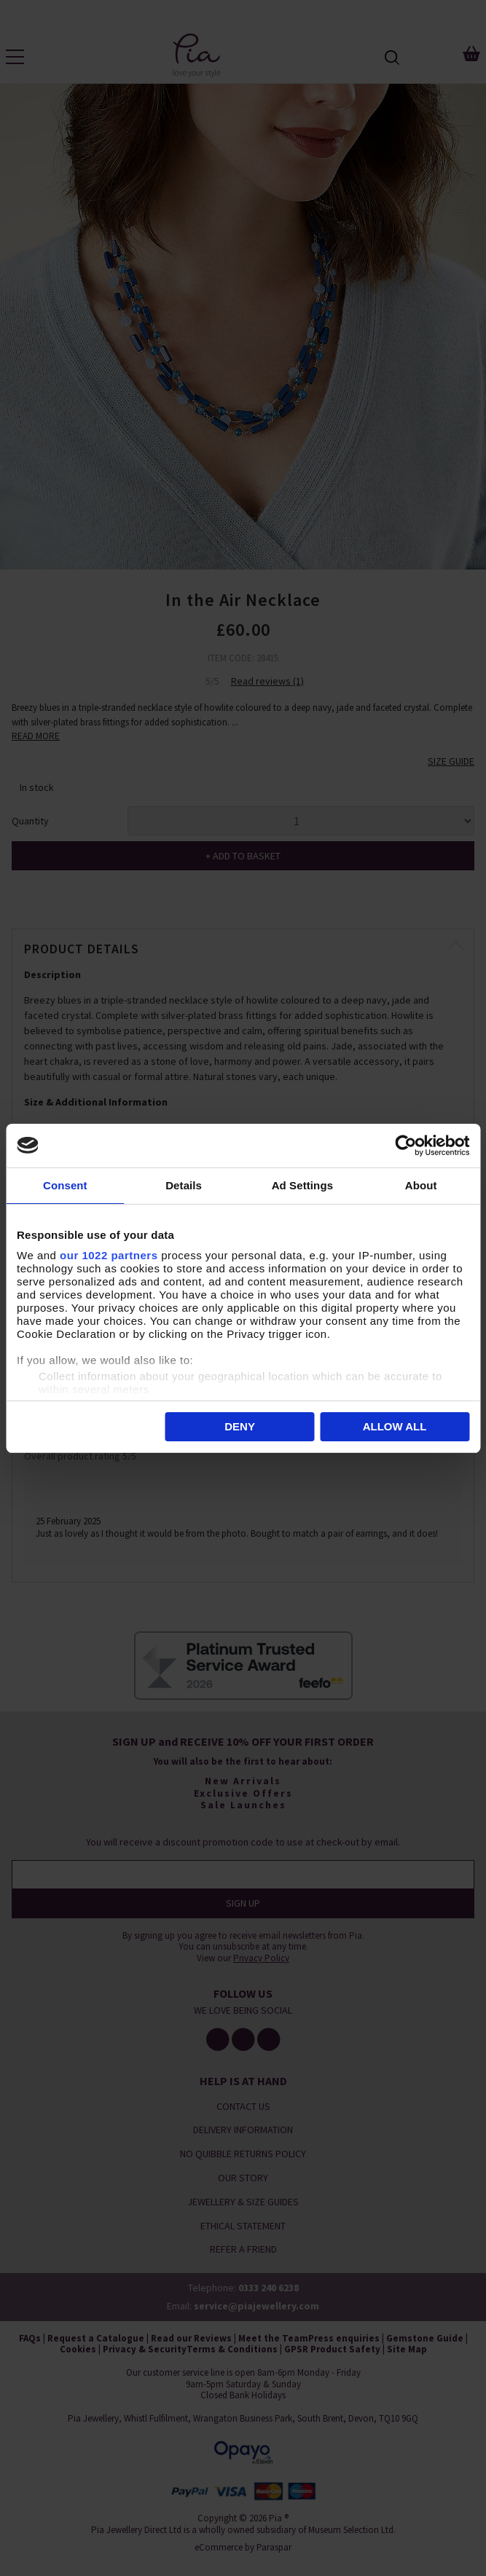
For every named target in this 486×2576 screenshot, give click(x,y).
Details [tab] (183, 1185)
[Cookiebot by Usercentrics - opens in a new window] (405, 1146)
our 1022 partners (108, 1255)
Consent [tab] (65, 1185)
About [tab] (421, 1185)
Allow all (395, 1426)
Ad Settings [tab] (302, 1185)
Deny (239, 1426)
